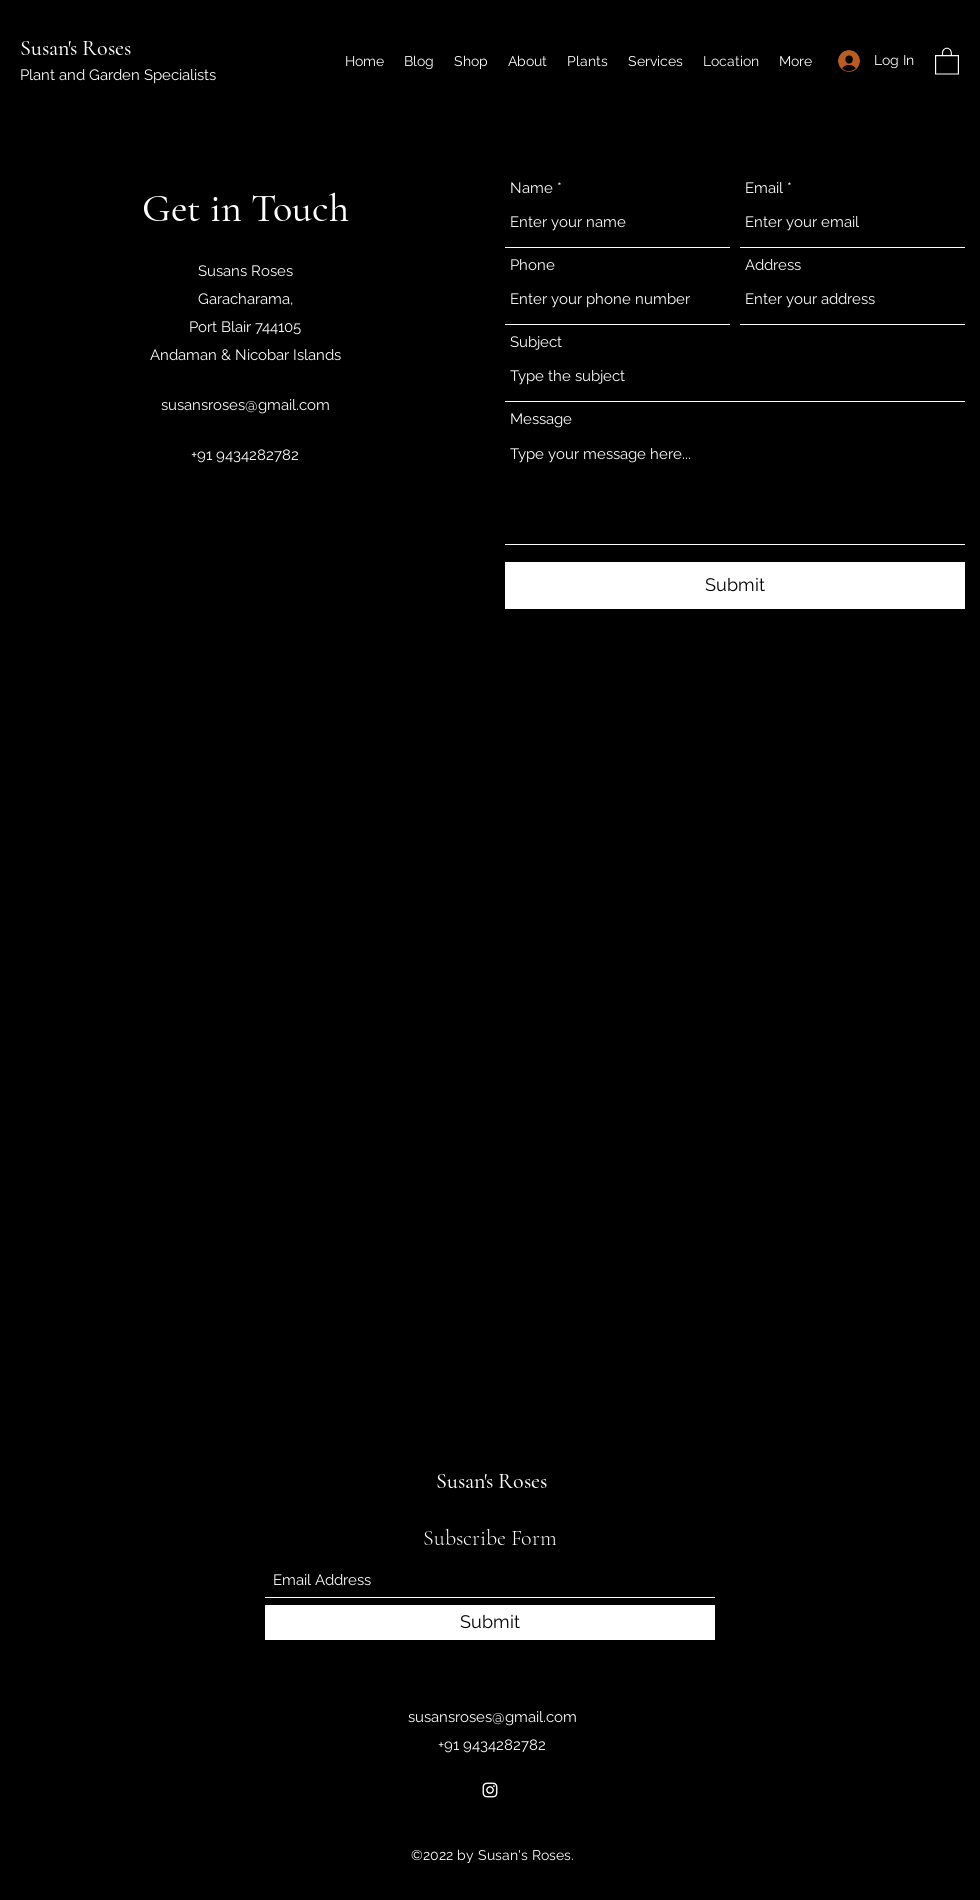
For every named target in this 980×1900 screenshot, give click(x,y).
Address (773, 265)
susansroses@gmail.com (245, 405)
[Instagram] (490, 1790)
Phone (532, 265)
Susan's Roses (75, 48)
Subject (536, 342)
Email (764, 188)
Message (541, 419)
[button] (947, 60)
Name (531, 188)
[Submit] (735, 585)
